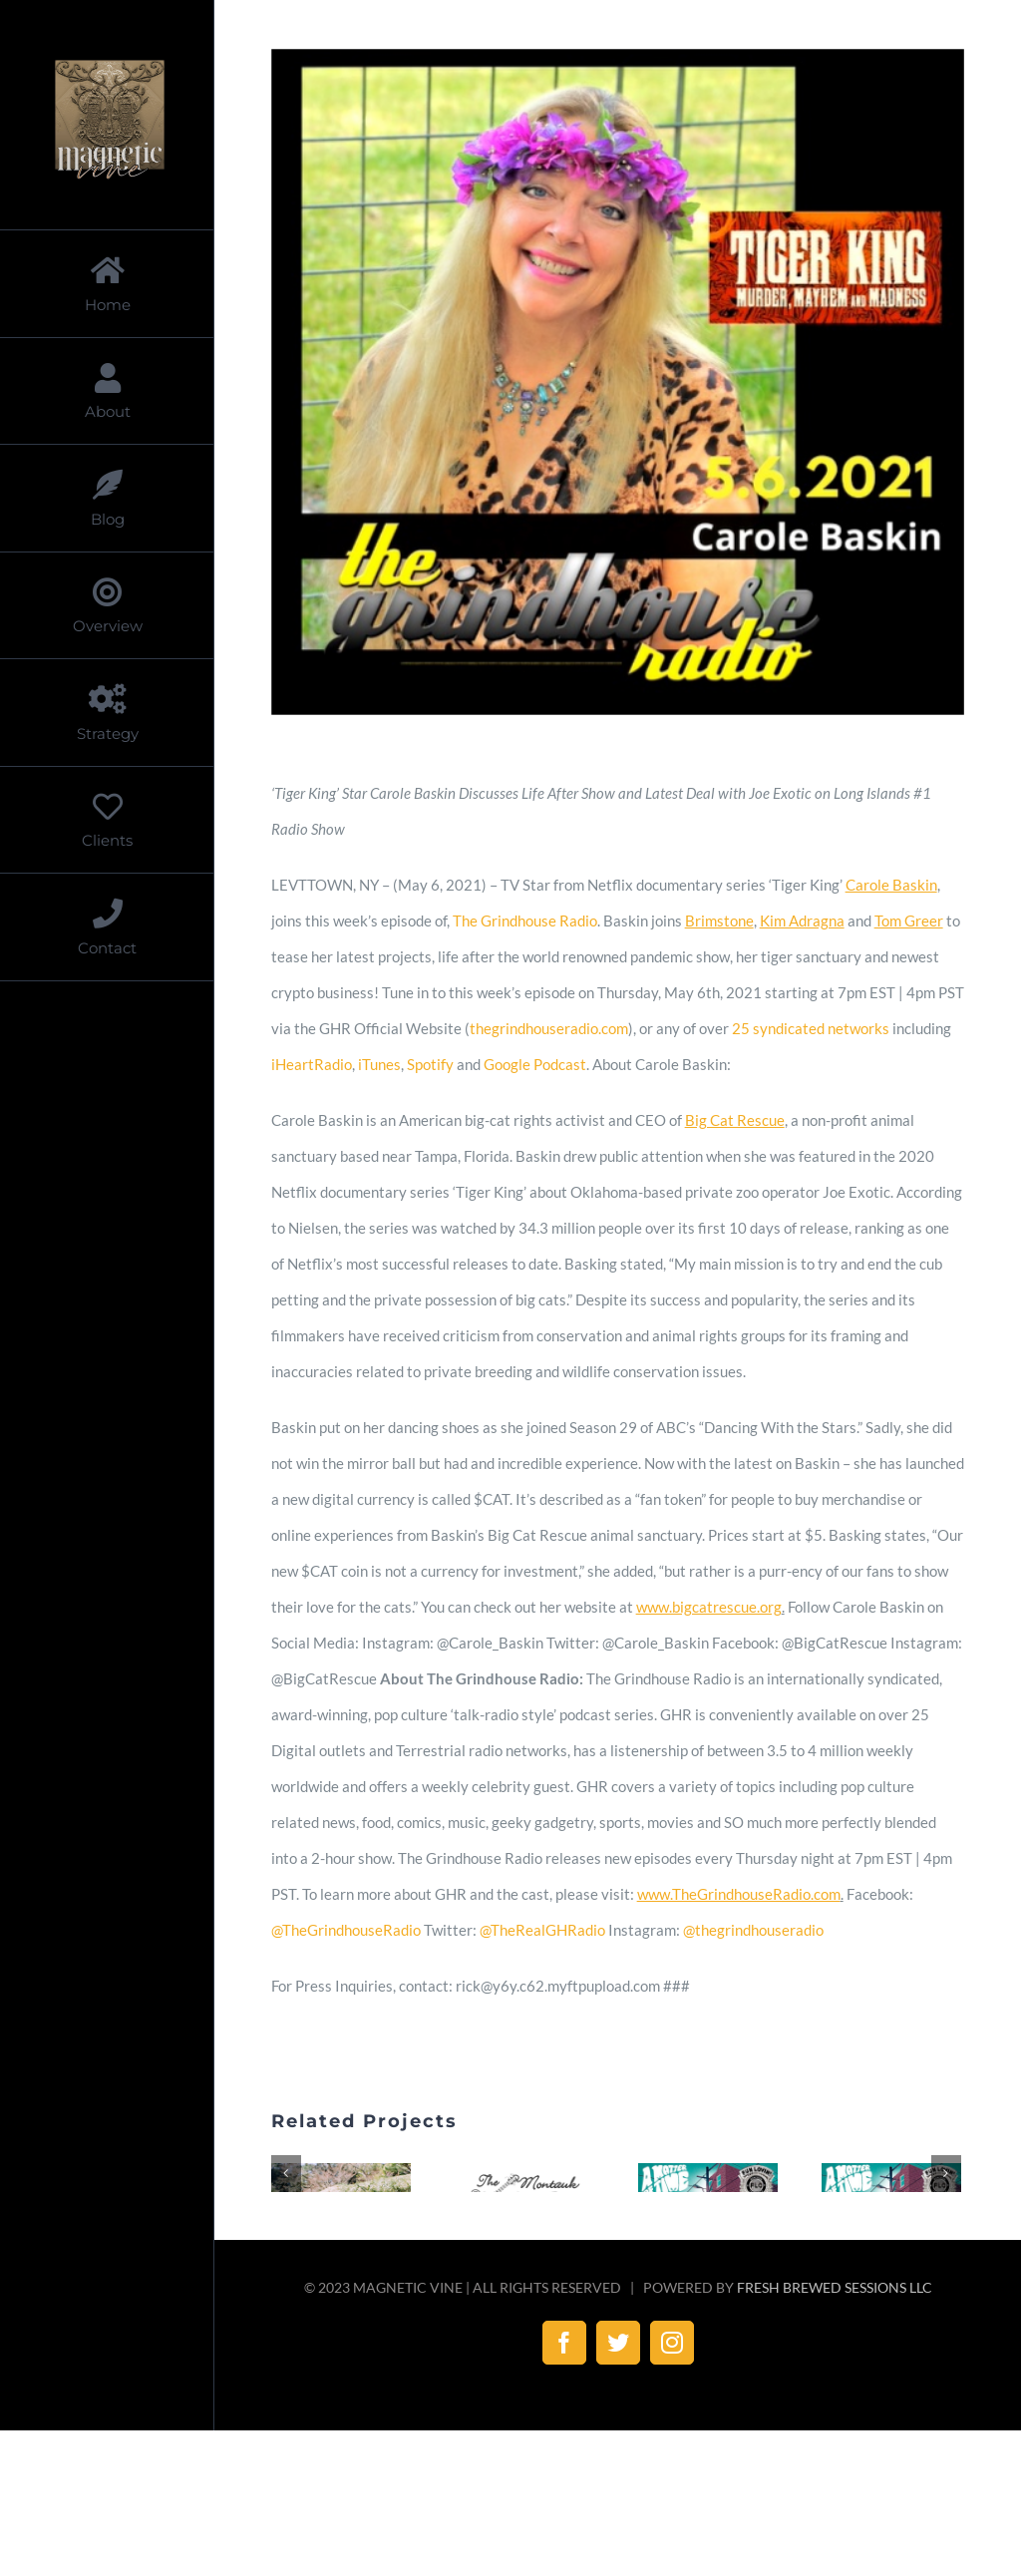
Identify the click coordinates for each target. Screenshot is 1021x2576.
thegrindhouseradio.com (549, 1028)
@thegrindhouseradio (753, 1930)
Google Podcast (535, 1064)
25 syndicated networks (810, 1028)
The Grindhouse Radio (525, 920)
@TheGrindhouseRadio (346, 1930)
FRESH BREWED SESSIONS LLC (834, 2447)
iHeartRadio (311, 1064)
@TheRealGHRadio (542, 1930)
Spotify (430, 1064)
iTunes (379, 1064)
